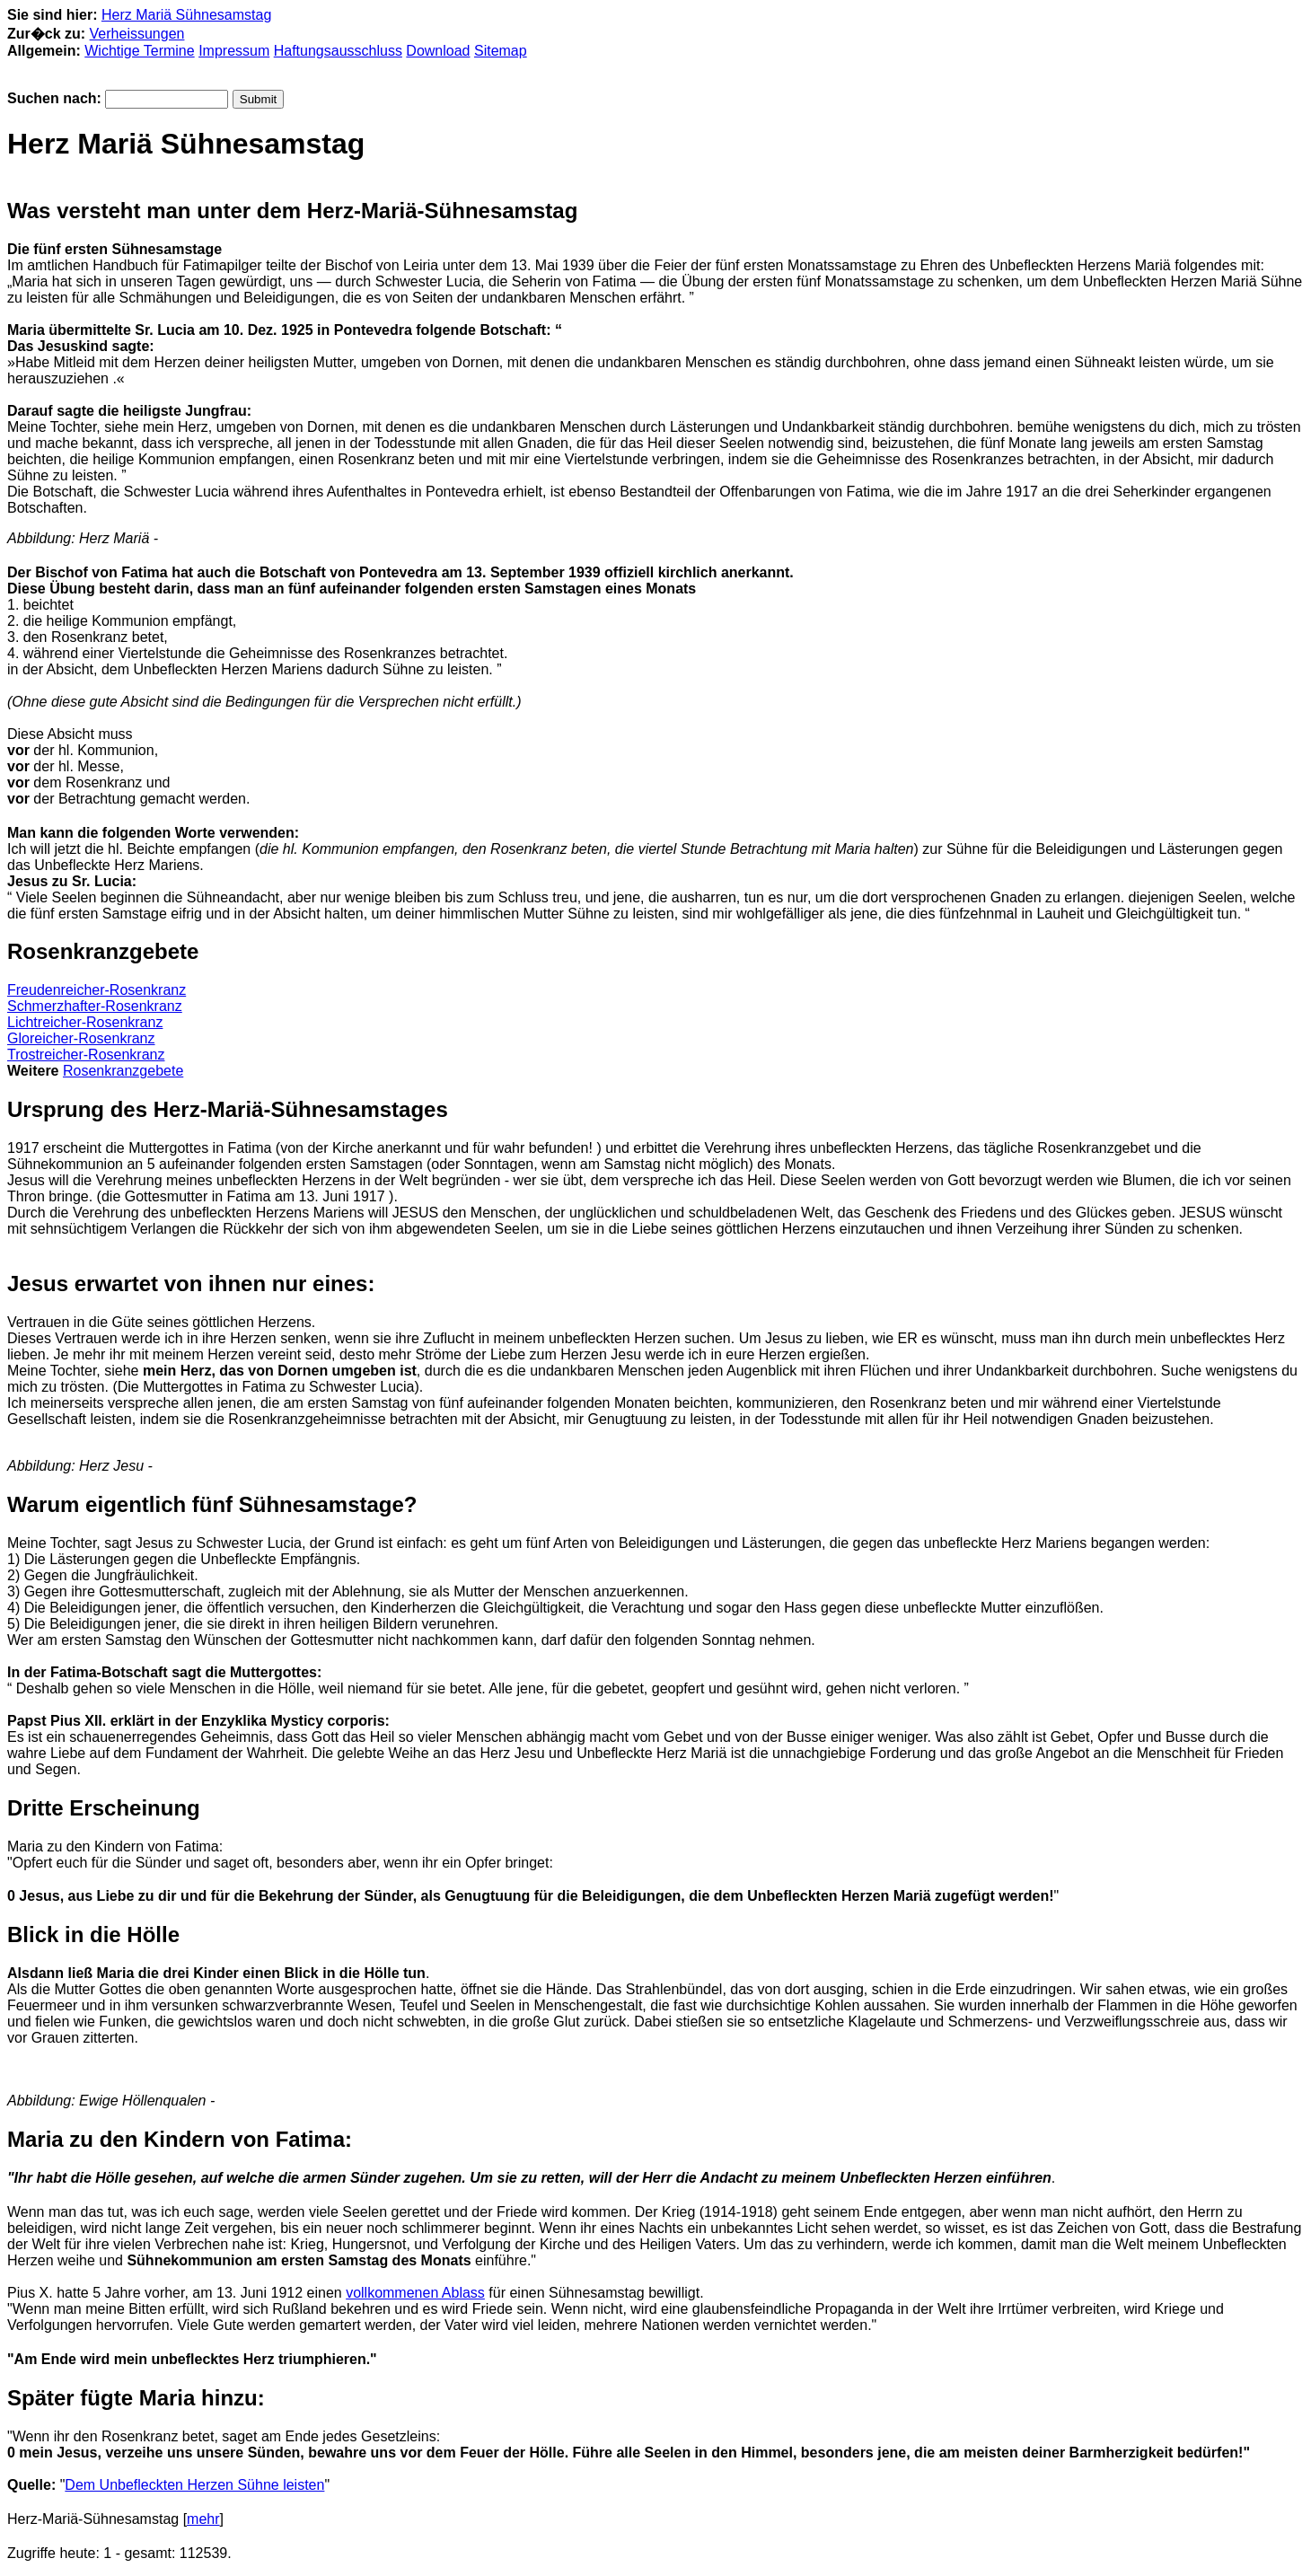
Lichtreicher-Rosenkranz (85, 1022)
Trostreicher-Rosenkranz (85, 1054)
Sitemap (500, 50)
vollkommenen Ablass (415, 2292)
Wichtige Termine (139, 50)
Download (438, 50)
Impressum (233, 50)
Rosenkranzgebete (123, 1070)
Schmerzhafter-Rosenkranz (94, 1006)
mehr (203, 2519)
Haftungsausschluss (338, 50)
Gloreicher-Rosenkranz (81, 1038)
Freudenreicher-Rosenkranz (96, 990)
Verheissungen (137, 33)
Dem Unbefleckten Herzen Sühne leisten (194, 2484)
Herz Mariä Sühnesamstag (186, 14)
